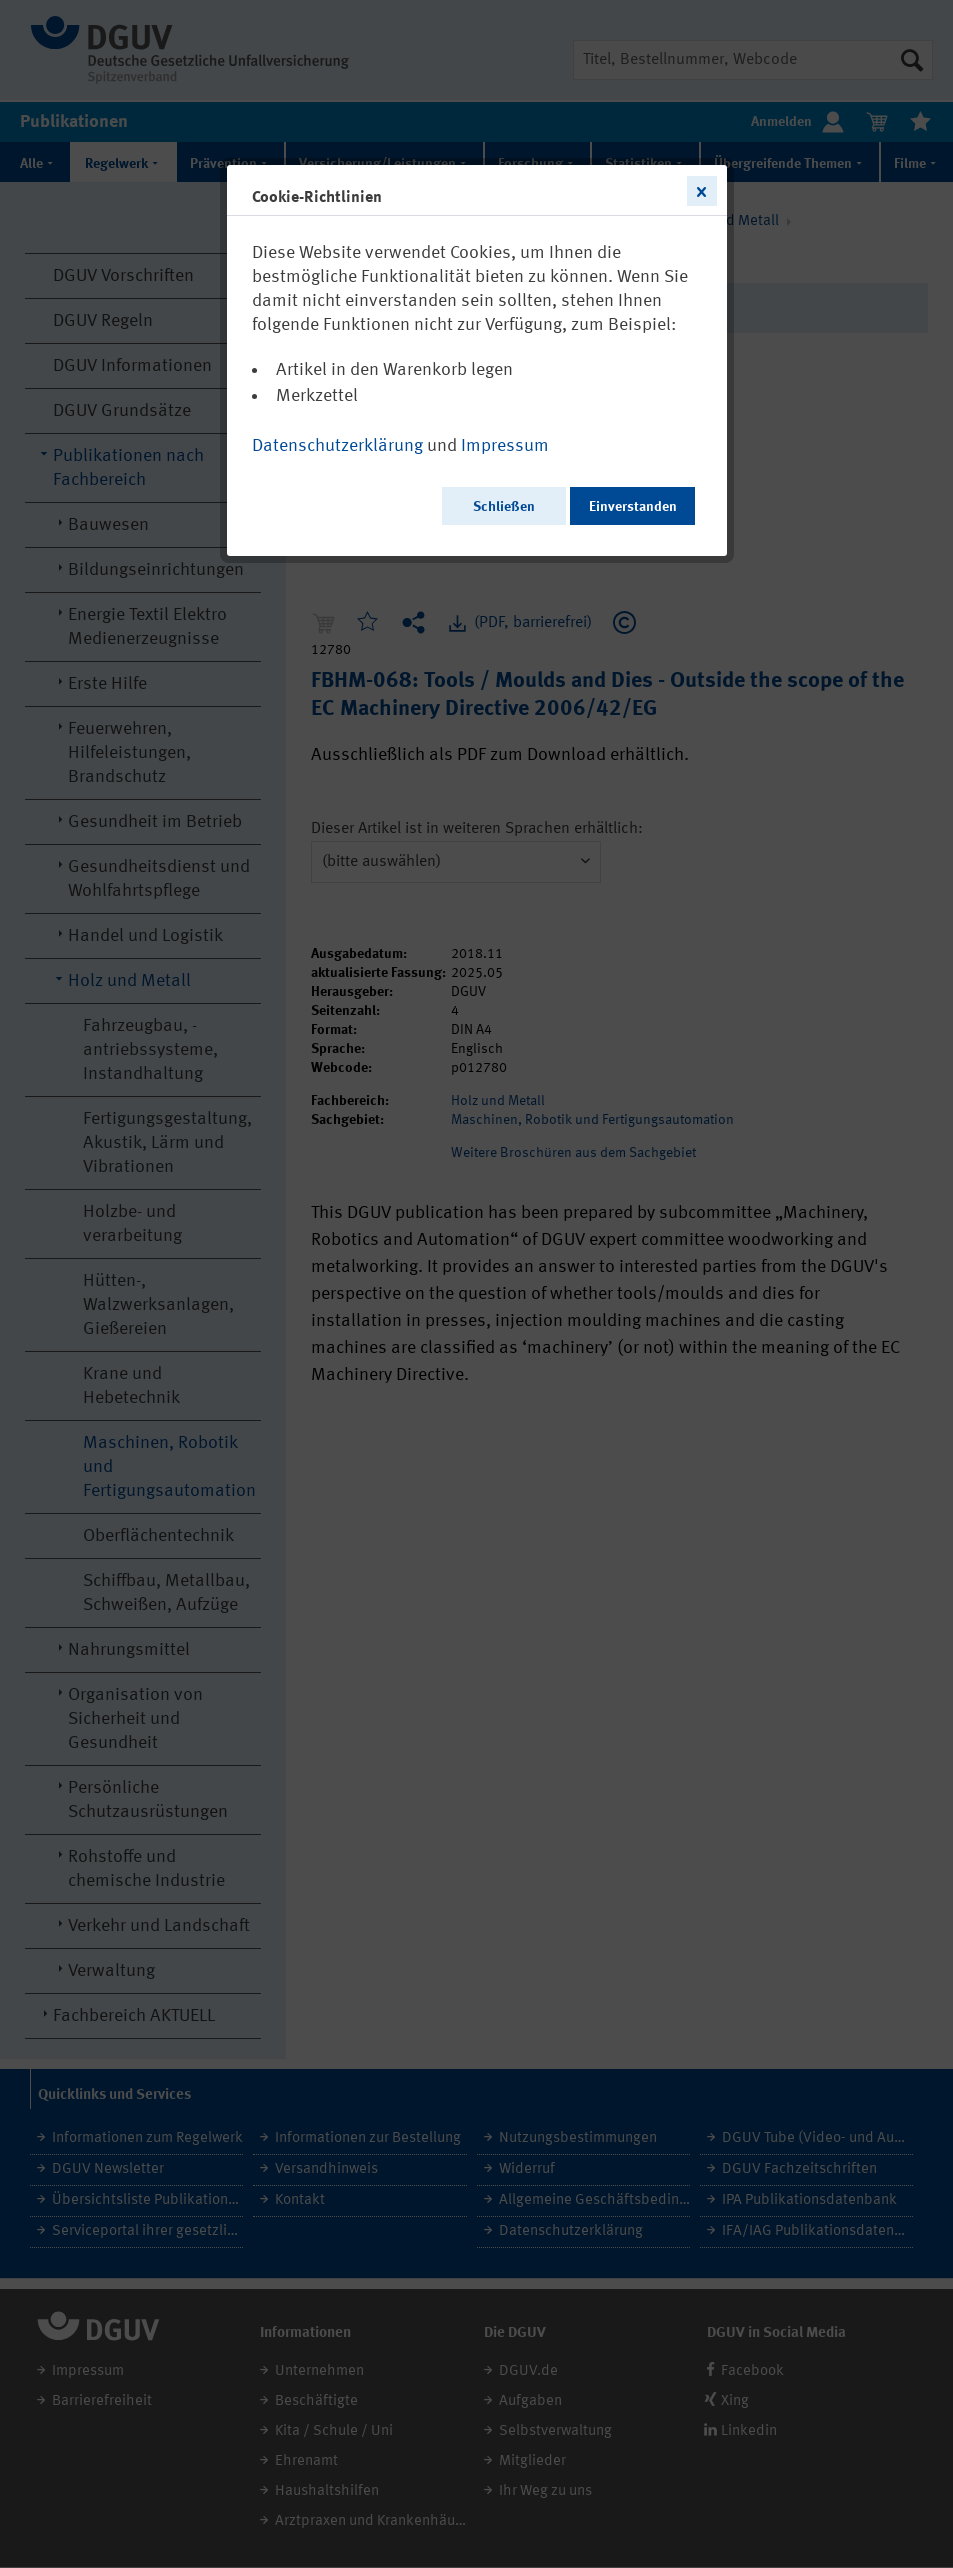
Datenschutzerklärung (337, 446)
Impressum (505, 446)
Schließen (504, 507)
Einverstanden (633, 507)
